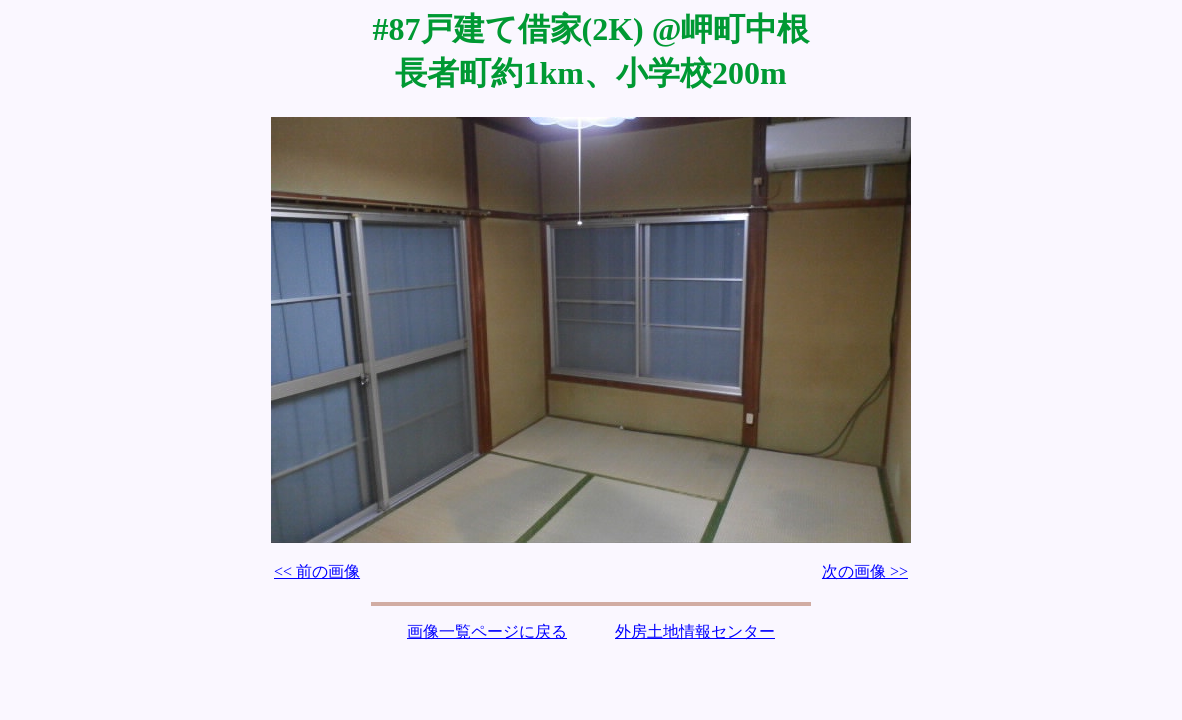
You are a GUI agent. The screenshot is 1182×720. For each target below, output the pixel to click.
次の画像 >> (865, 571)
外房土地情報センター (695, 631)
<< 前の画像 (317, 571)
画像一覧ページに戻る (487, 631)
